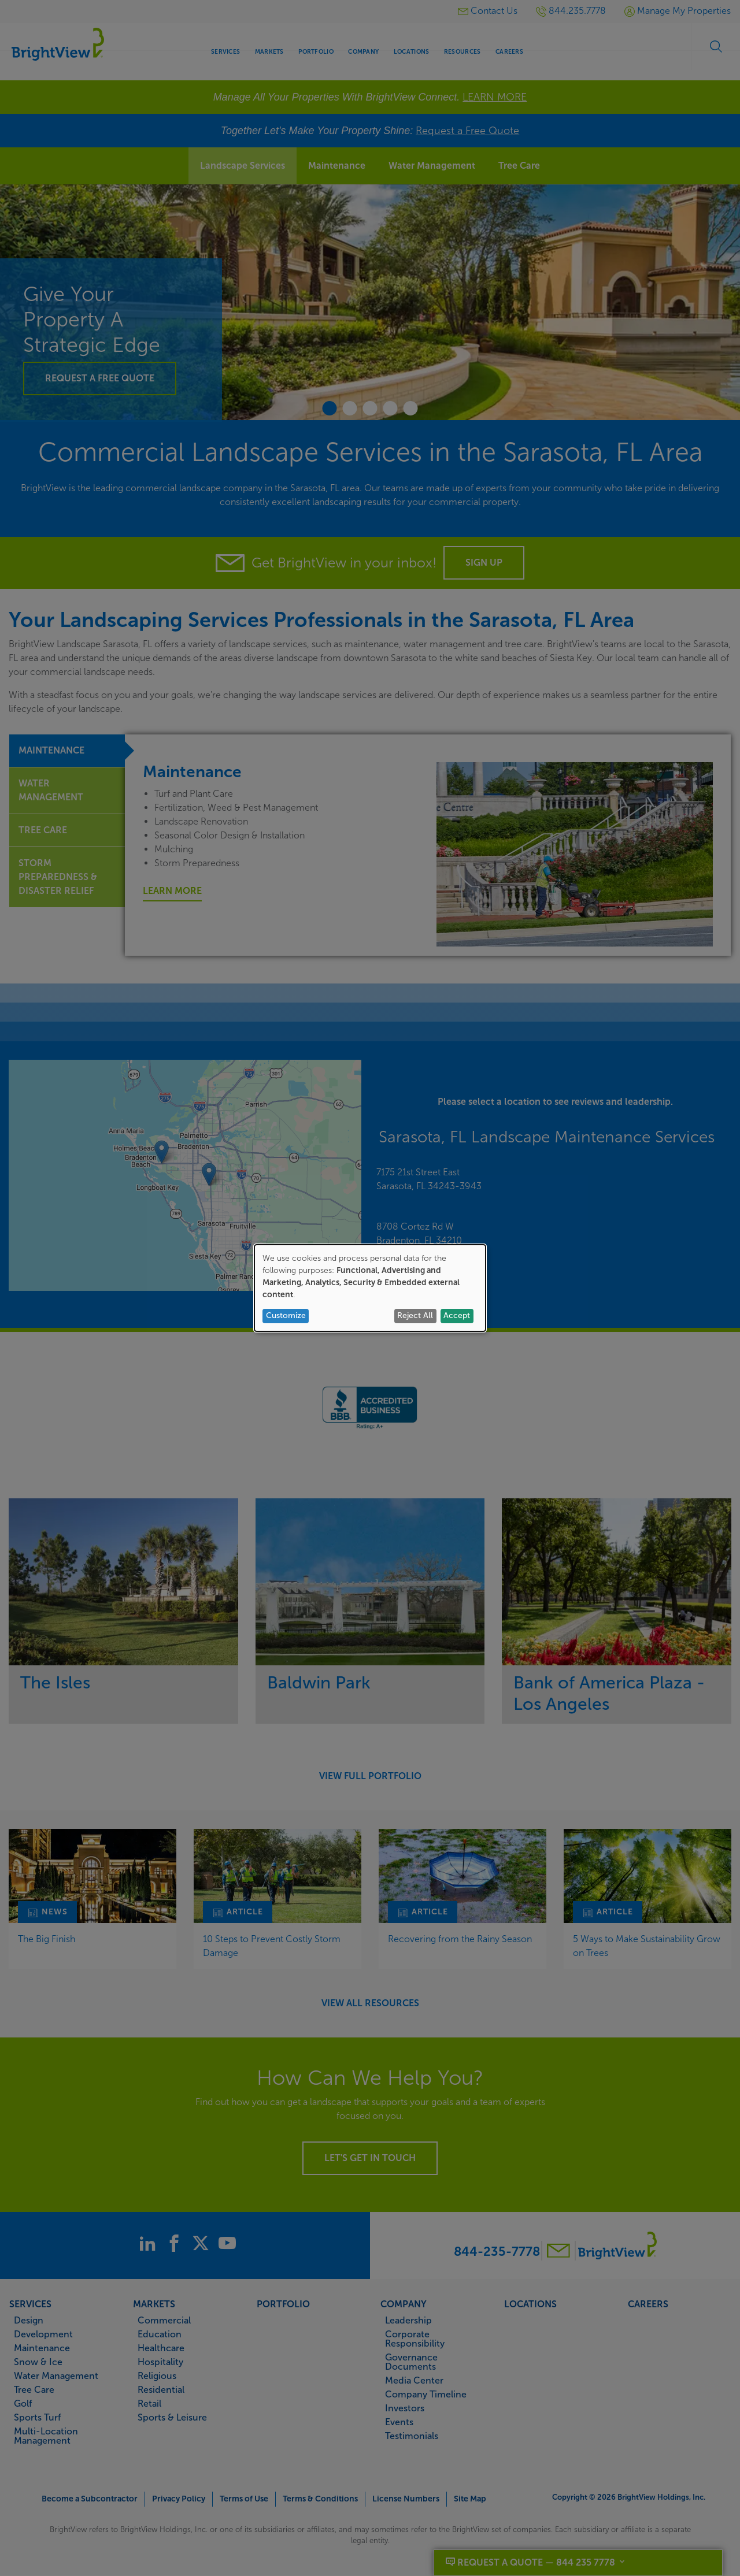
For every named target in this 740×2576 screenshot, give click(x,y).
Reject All (415, 1315)
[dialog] (370, 1288)
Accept (456, 1315)
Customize (286, 1315)
